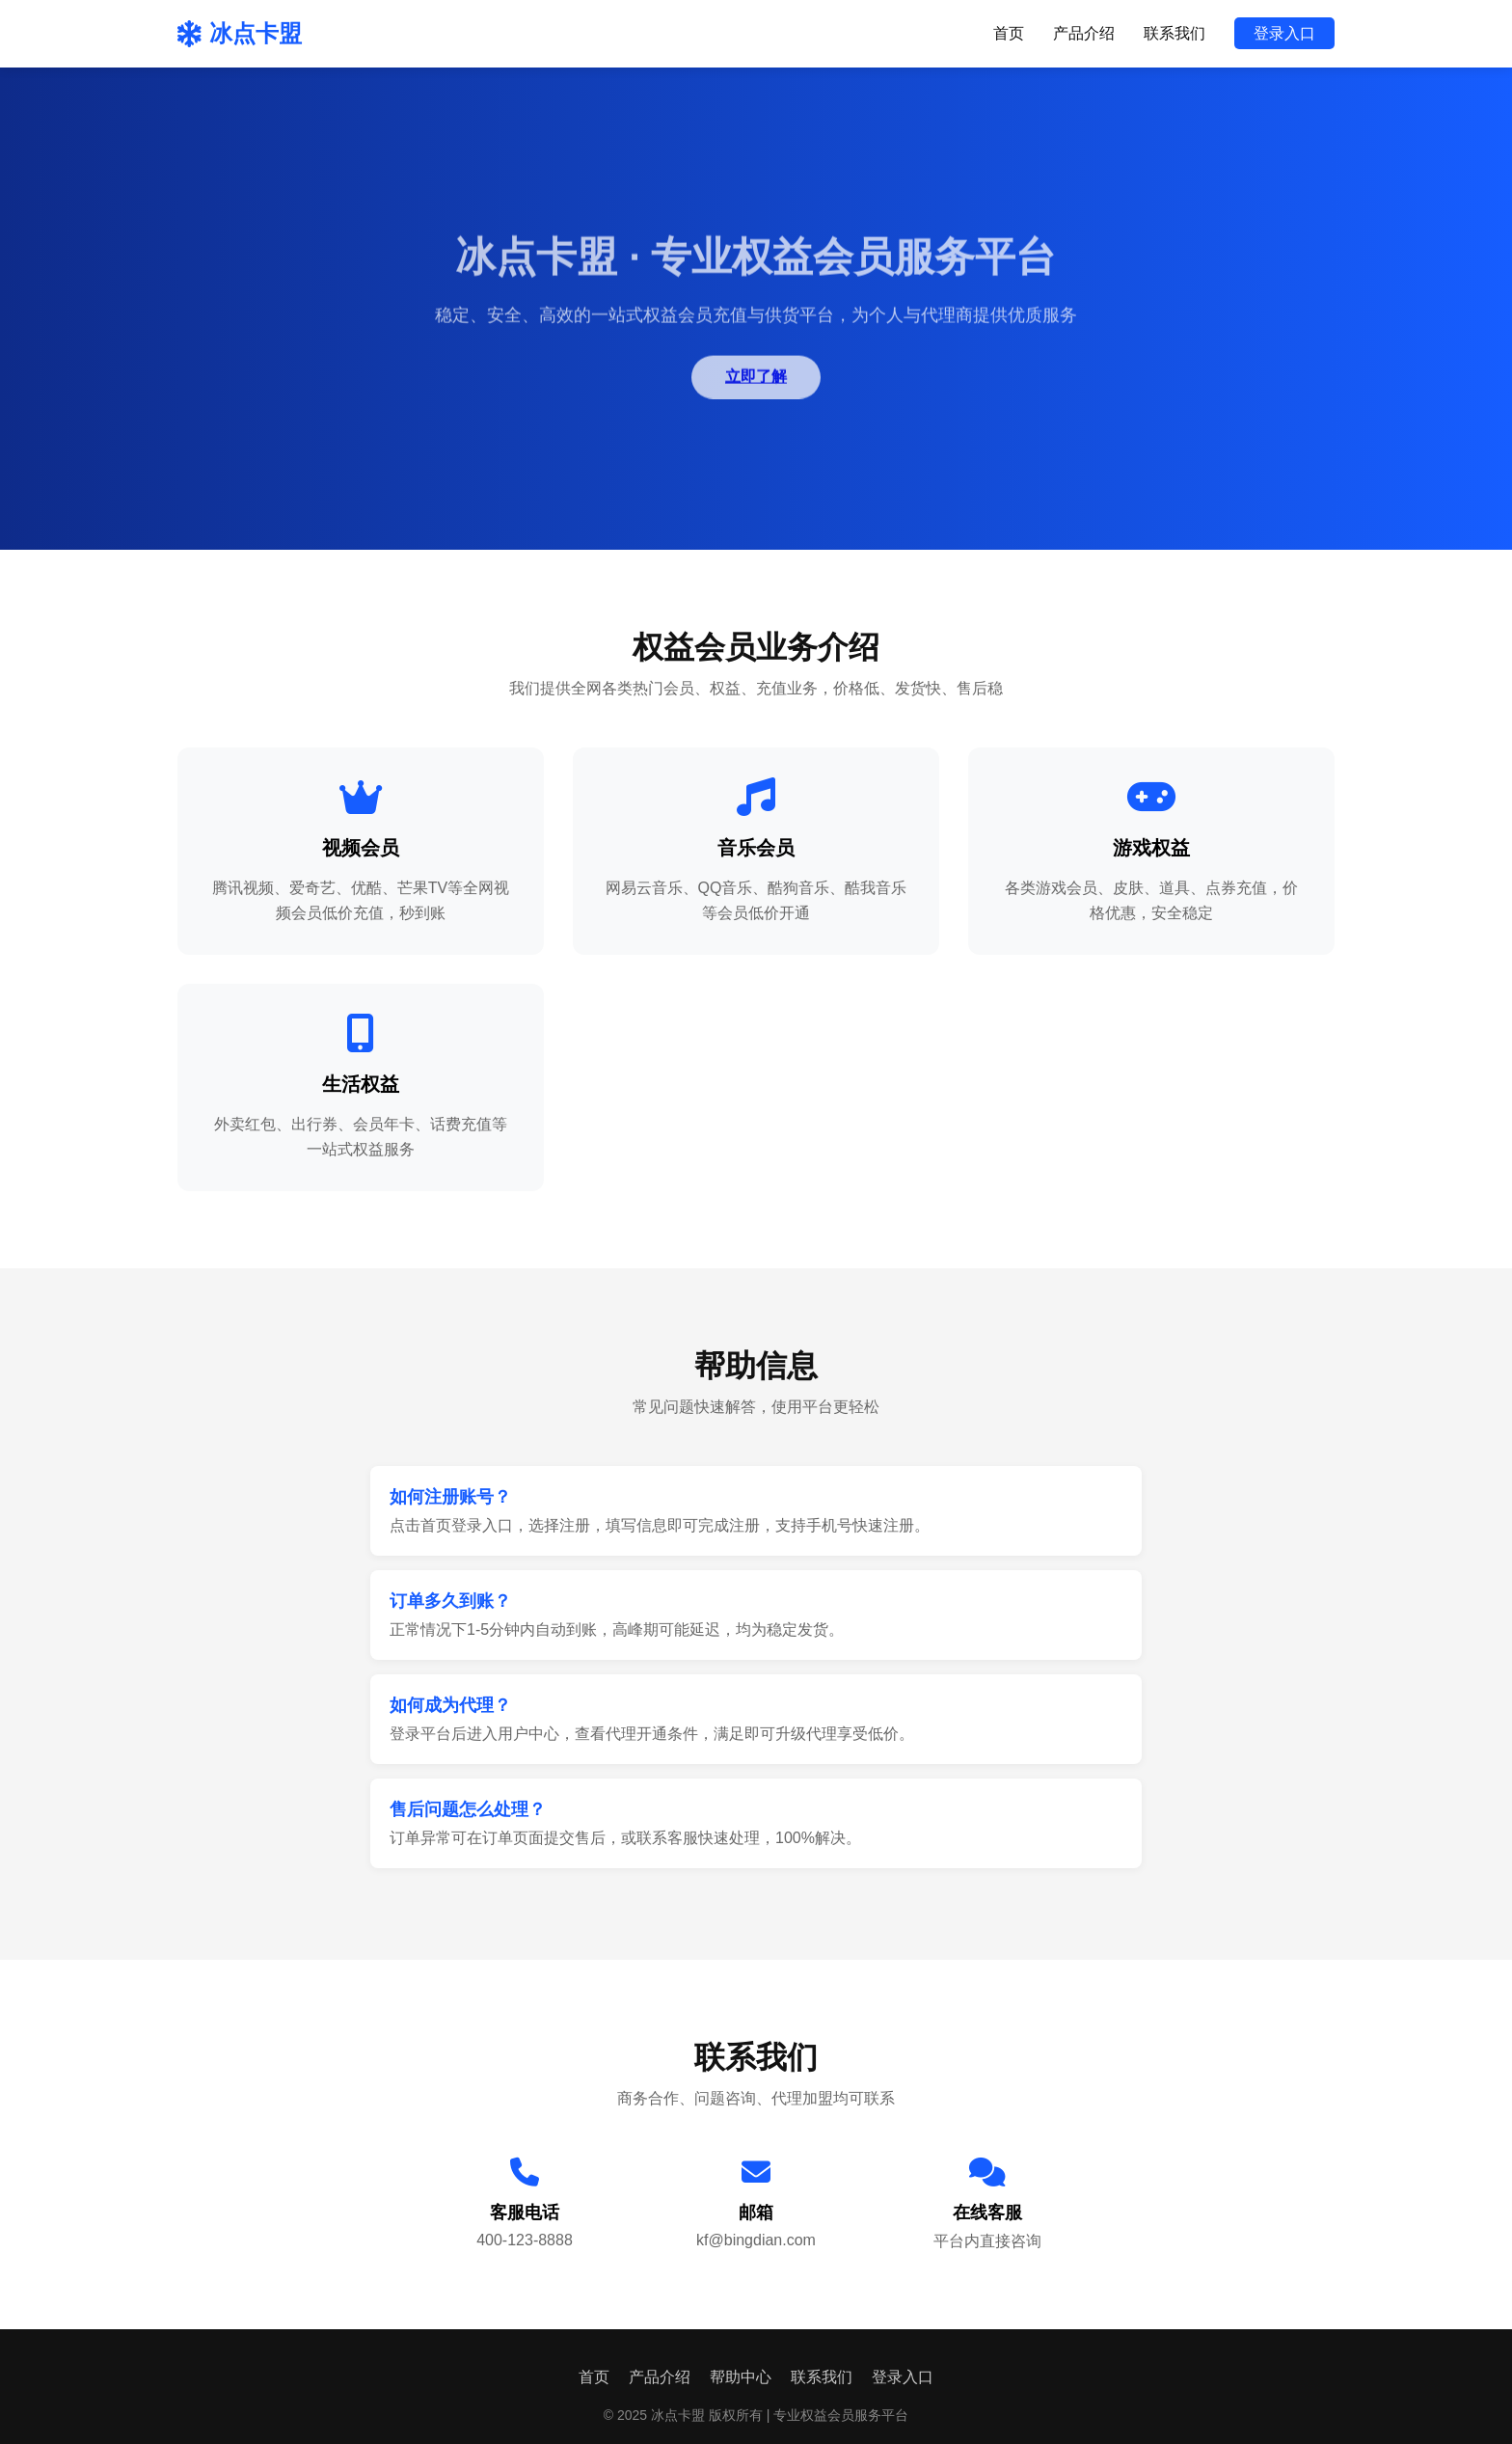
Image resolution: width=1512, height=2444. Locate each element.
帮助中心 (740, 2377)
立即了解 (756, 378)
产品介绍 (1084, 33)
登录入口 (1284, 33)
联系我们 (1174, 33)
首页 (1008, 33)
